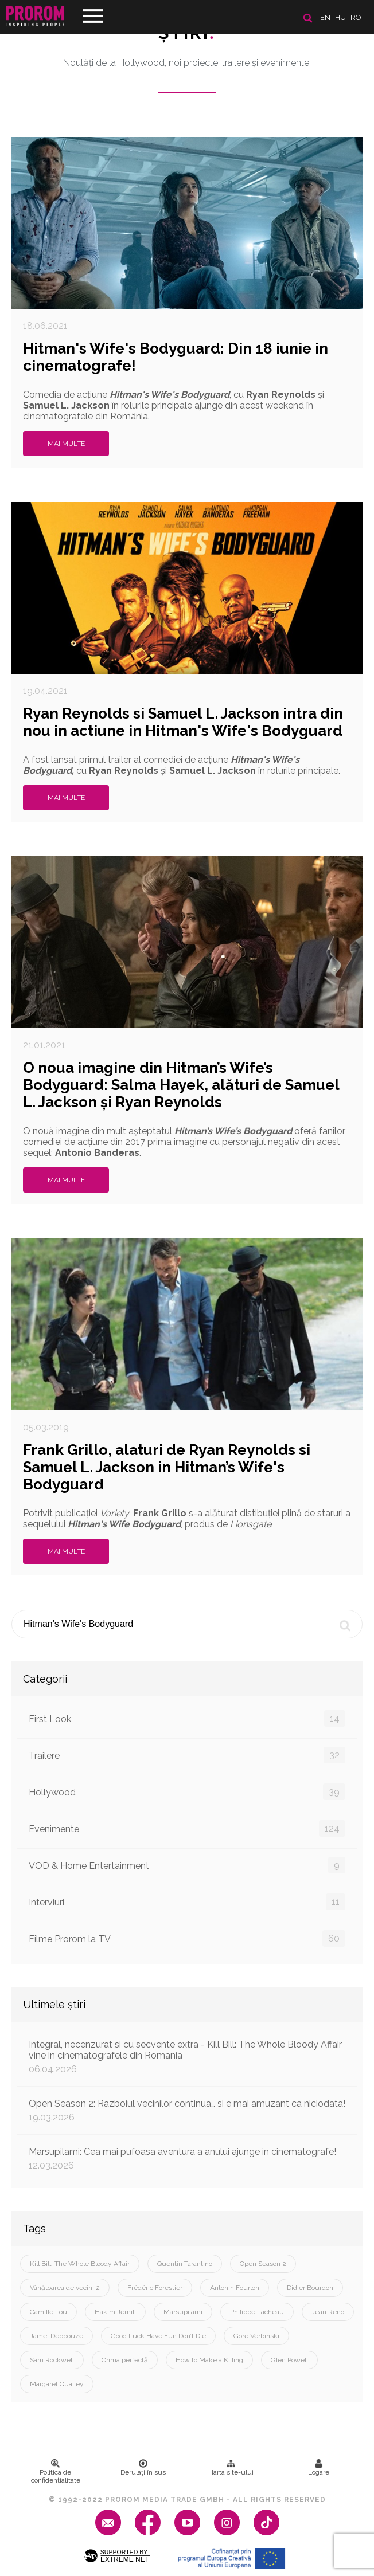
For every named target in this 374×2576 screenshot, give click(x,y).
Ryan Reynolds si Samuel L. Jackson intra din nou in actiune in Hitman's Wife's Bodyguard (183, 722)
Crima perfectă (125, 2360)
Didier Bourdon (310, 2288)
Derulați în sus (143, 2467)
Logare (318, 2467)
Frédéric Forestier (154, 2288)
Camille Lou (48, 2312)
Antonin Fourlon (234, 2288)
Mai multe (66, 444)
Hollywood (187, 1791)
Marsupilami (182, 2312)
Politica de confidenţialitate (55, 2471)
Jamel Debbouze (56, 2336)
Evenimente (187, 1828)
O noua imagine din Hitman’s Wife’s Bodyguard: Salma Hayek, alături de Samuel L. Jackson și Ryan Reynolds (181, 1085)
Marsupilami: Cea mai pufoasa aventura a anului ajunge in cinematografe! (187, 2158)
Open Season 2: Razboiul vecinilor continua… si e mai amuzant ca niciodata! (187, 2110)
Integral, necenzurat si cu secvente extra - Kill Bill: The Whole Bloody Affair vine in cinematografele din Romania (187, 2057)
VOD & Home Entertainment (187, 1865)
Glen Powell (289, 2360)
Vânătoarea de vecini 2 (65, 2288)
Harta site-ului (231, 2467)
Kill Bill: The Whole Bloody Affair (80, 2264)
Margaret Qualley (57, 2384)
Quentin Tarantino (184, 2264)
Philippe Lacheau (257, 2312)
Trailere (187, 1755)
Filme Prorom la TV (187, 1938)
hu (340, 17)
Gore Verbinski (256, 2336)
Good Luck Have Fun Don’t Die (158, 2336)
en (325, 17)
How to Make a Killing (209, 2360)
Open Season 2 (263, 2264)
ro (355, 17)
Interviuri (187, 1901)
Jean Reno (327, 2312)
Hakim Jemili (115, 2312)
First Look (187, 1718)
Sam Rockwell (52, 2360)
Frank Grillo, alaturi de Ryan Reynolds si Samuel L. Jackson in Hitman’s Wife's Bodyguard (166, 1467)
